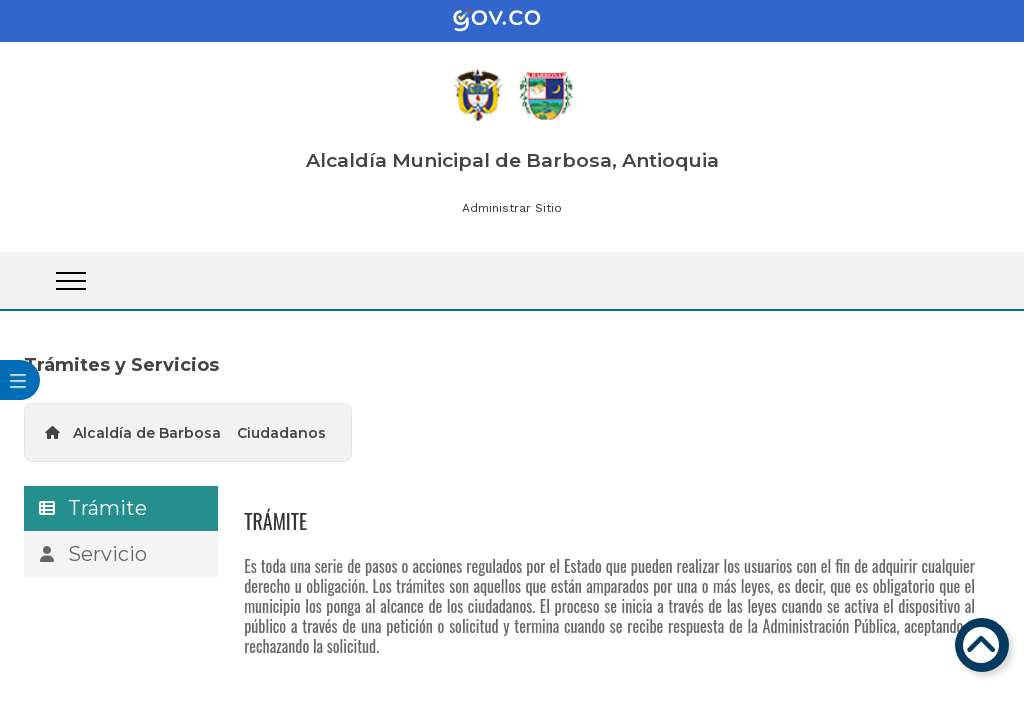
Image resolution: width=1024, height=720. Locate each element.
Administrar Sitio (512, 208)
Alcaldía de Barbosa (147, 433)
